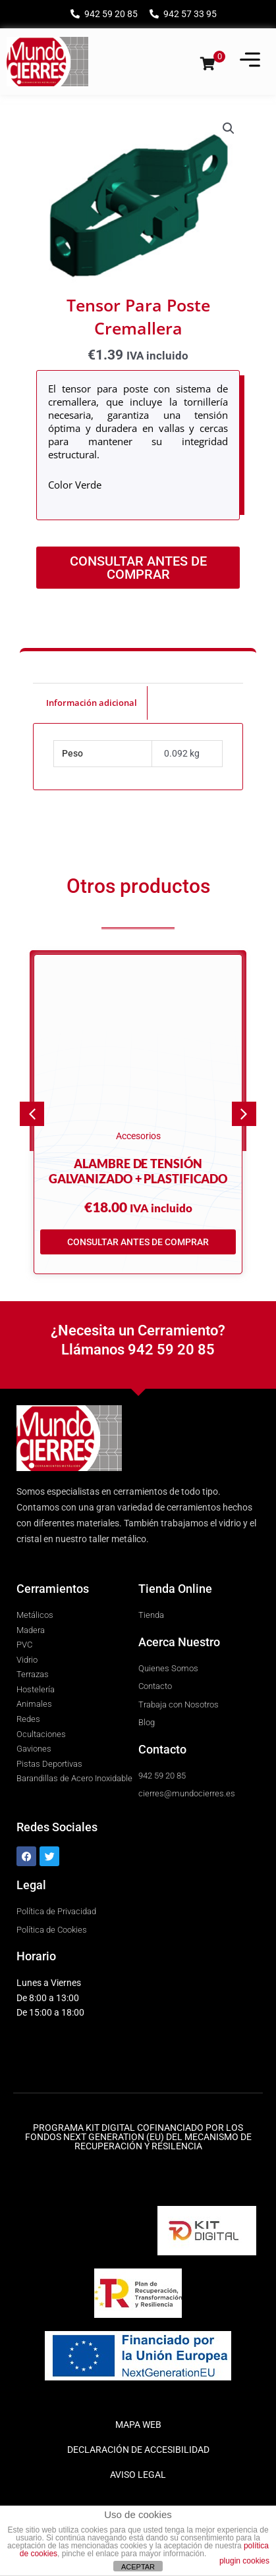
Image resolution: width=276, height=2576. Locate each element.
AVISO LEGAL (138, 2474)
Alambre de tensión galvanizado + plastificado (138, 1171)
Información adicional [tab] (91, 703)
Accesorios (138, 1136)
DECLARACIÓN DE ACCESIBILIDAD (138, 2449)
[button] (228, 128)
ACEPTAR (138, 2567)
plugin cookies (244, 2560)
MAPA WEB (138, 2424)
